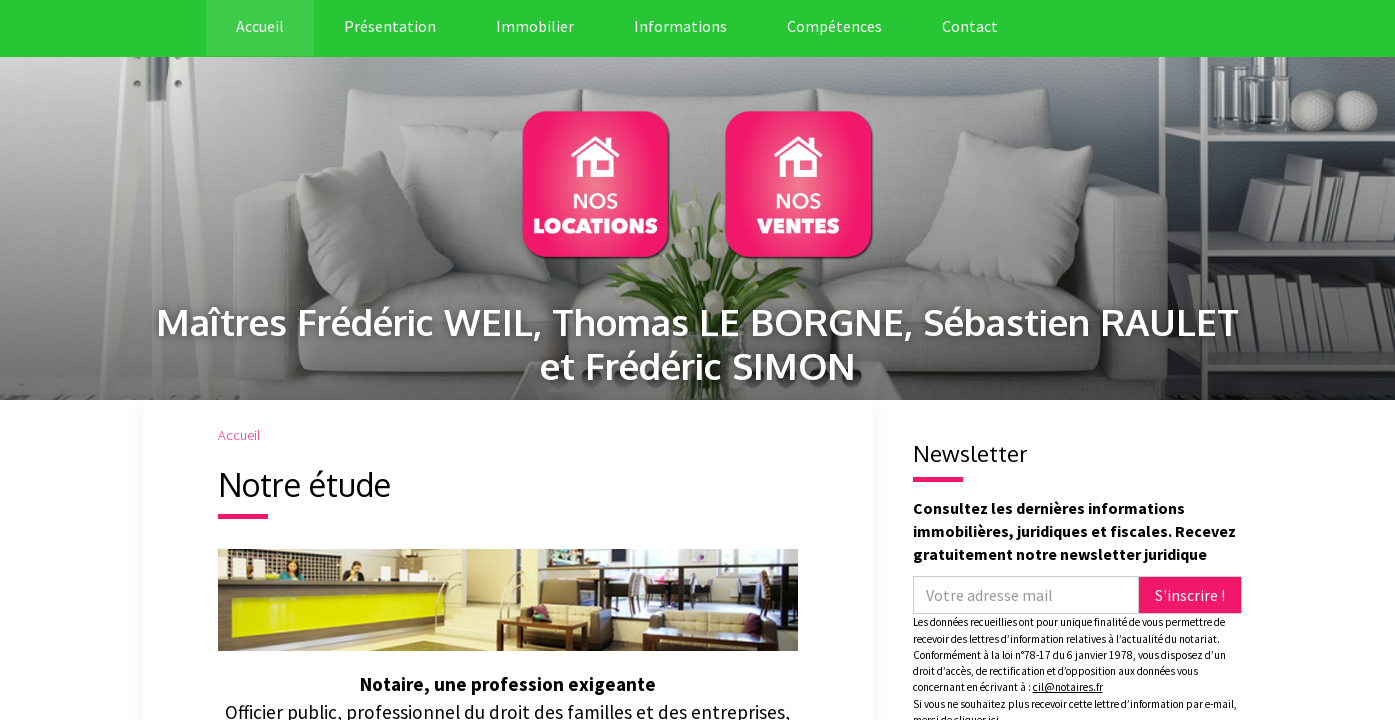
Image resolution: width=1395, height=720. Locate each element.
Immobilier (535, 26)
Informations (680, 26)
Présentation (390, 26)
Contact (970, 26)
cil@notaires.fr (1068, 687)
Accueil (260, 26)
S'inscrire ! (1190, 595)
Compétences (834, 26)
